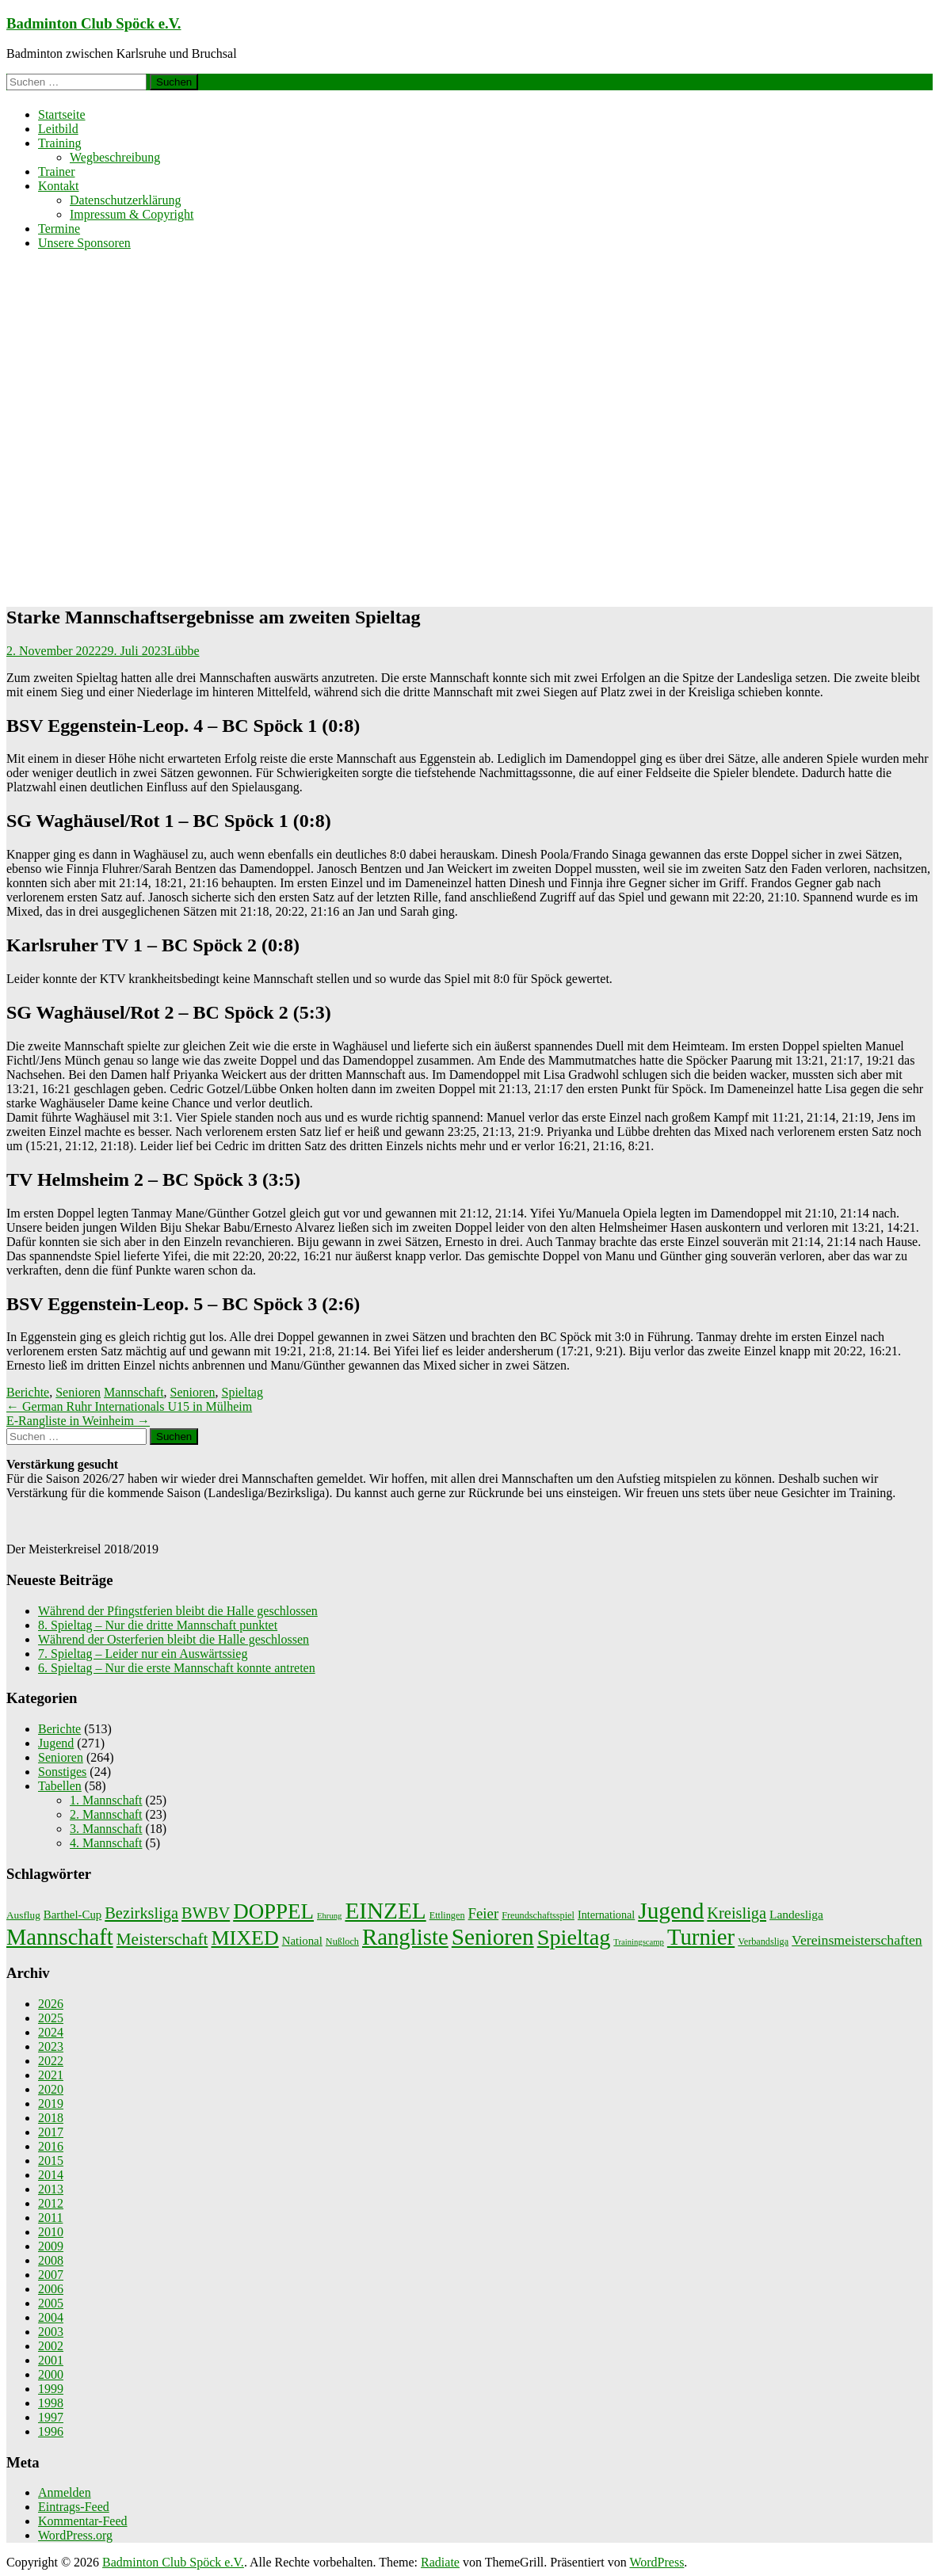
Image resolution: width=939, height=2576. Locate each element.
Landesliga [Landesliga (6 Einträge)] (796, 1914)
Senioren (78, 1392)
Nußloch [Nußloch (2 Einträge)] (342, 1941)
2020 (50, 2089)
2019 (50, 2103)
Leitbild (58, 128)
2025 (50, 2018)
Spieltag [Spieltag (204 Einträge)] (574, 1937)
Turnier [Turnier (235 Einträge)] (701, 1936)
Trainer (56, 171)
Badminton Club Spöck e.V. (93, 23)
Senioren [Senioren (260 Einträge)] (493, 1936)
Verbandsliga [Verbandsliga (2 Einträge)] (763, 1941)
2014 (50, 2175)
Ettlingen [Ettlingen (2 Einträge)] (447, 1915)
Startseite (62, 114)
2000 (50, 2374)
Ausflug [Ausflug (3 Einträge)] (23, 1915)
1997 (50, 2417)
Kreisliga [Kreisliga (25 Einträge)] (736, 1913)
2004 (50, 2317)
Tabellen (60, 1786)
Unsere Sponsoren (84, 243)
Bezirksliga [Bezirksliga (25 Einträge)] (141, 1913)
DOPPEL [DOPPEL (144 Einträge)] (273, 1911)
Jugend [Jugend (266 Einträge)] (671, 1910)
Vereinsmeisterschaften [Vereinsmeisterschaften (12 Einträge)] (857, 1940)
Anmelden (64, 2492)
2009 (50, 2246)
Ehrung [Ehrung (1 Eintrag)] (329, 1915)
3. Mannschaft (106, 1828)
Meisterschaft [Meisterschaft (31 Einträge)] (162, 1939)
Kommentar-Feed (83, 2521)
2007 (50, 2274)
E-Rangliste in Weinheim (78, 1420)
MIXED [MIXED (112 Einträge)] (244, 1937)
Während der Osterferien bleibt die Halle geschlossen (173, 1639)
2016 (50, 2146)
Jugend (56, 1743)
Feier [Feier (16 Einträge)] (483, 1913)
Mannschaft (134, 1392)
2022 (50, 2060)
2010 (50, 2232)
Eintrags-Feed (73, 2506)
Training (60, 143)
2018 (50, 2117)
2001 (50, 2360)
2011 (50, 2217)
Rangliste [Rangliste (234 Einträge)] (405, 1936)
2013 (50, 2189)
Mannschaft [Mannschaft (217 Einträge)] (59, 1937)
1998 (50, 2403)
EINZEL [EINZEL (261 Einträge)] (385, 1910)
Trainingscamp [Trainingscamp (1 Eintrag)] (638, 1942)
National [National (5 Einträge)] (302, 1940)
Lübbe (183, 650)
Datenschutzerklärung (125, 200)
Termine (59, 228)
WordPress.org (75, 2535)
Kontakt (58, 185)
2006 (50, 2289)
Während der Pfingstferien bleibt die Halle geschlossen (178, 1611)
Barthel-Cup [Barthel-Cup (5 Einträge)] (72, 1914)
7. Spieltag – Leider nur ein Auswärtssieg (142, 1653)
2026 (50, 2003)
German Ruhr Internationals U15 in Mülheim (129, 1406)
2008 (50, 2260)
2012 (50, 2203)
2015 (50, 2160)
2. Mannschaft (106, 1814)
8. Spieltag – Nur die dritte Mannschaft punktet (157, 1625)
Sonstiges (62, 1771)
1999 (50, 2388)
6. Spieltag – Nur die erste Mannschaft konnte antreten (176, 1668)
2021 (50, 2075)
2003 (50, 2331)
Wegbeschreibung (115, 157)
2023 (50, 2046)
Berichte (27, 1392)
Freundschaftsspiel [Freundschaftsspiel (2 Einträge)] (538, 1915)
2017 (50, 2132)
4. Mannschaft (106, 1843)
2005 (50, 2303)
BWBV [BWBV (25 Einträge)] (205, 1913)
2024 (50, 2032)
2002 (50, 2346)
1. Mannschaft (106, 1800)
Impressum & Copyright (131, 214)
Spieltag (241, 1392)
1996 (50, 2431)
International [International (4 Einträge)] (606, 1914)
